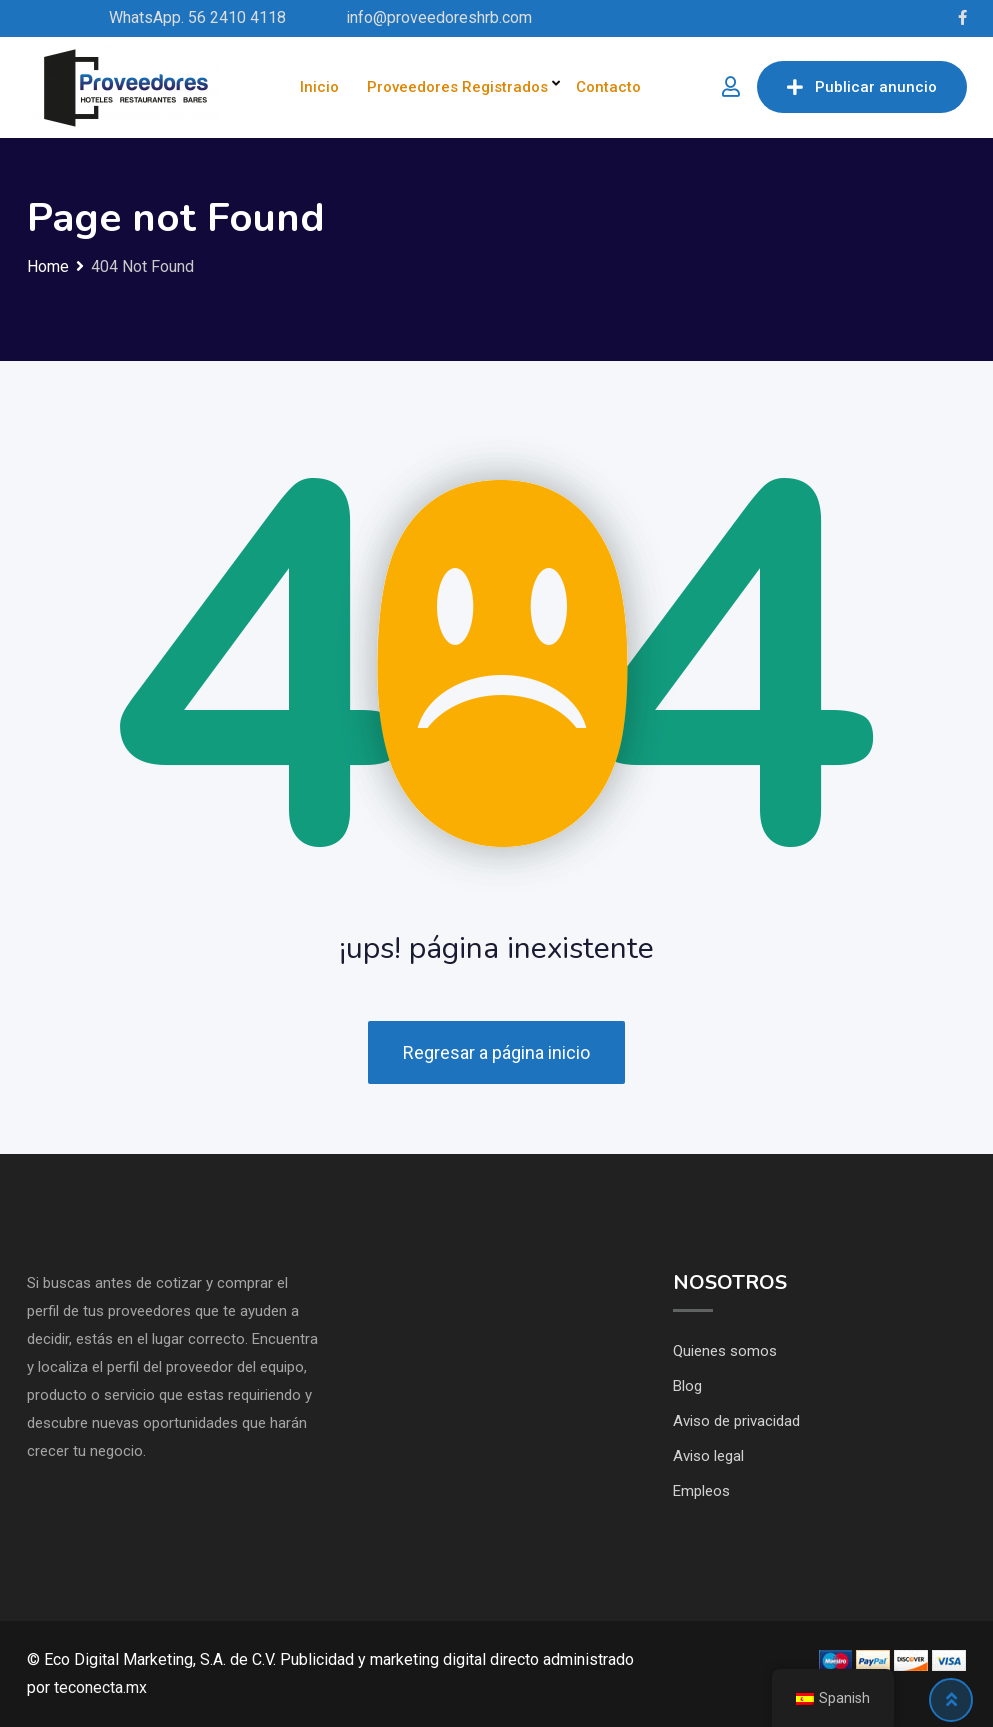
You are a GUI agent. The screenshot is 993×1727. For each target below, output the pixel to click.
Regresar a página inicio (496, 1052)
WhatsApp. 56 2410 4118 (197, 17)
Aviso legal (708, 1456)
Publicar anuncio (862, 87)
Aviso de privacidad (736, 1421)
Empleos (701, 1491)
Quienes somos (725, 1351)
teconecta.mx (100, 1687)
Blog (687, 1386)
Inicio (319, 87)
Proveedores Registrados (457, 87)
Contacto (608, 87)
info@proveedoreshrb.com (439, 17)
